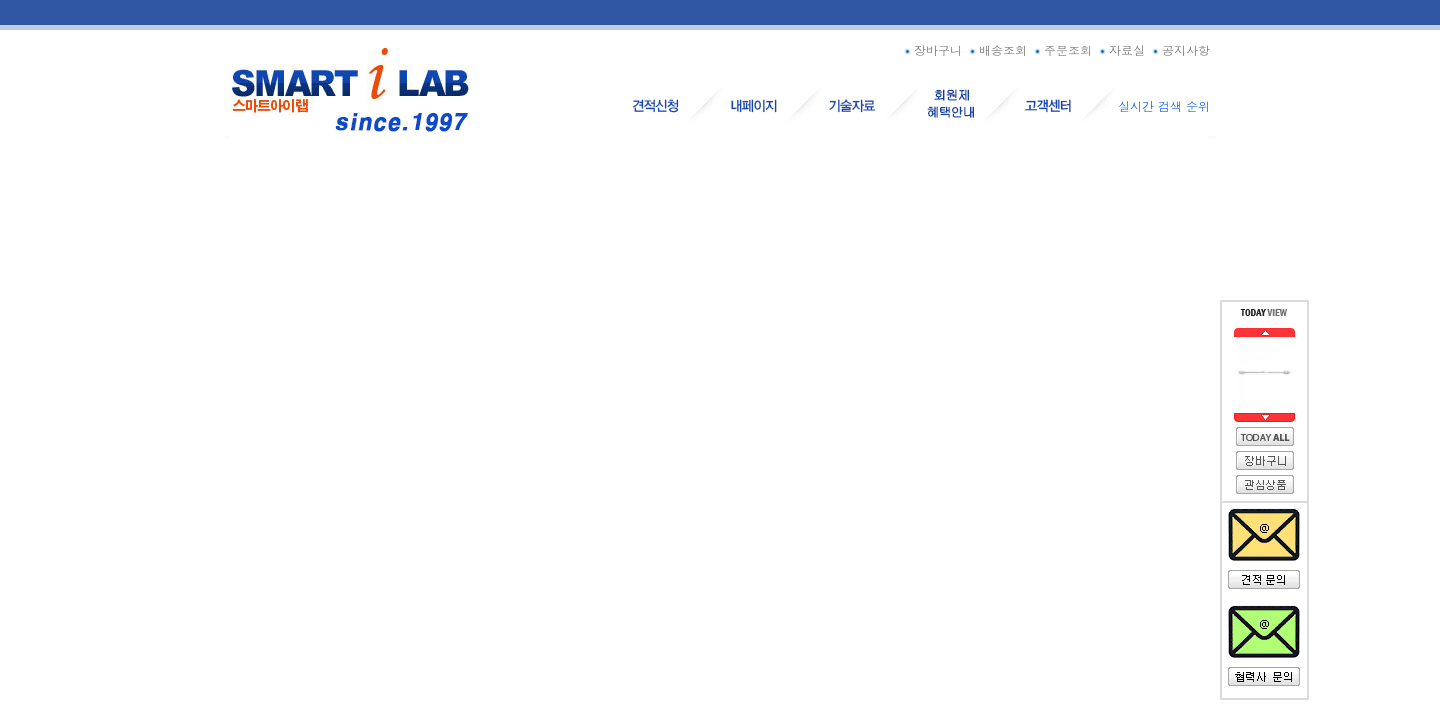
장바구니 (931, 49)
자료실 (1120, 49)
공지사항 (1179, 49)
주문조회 (1061, 49)
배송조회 (996, 49)
